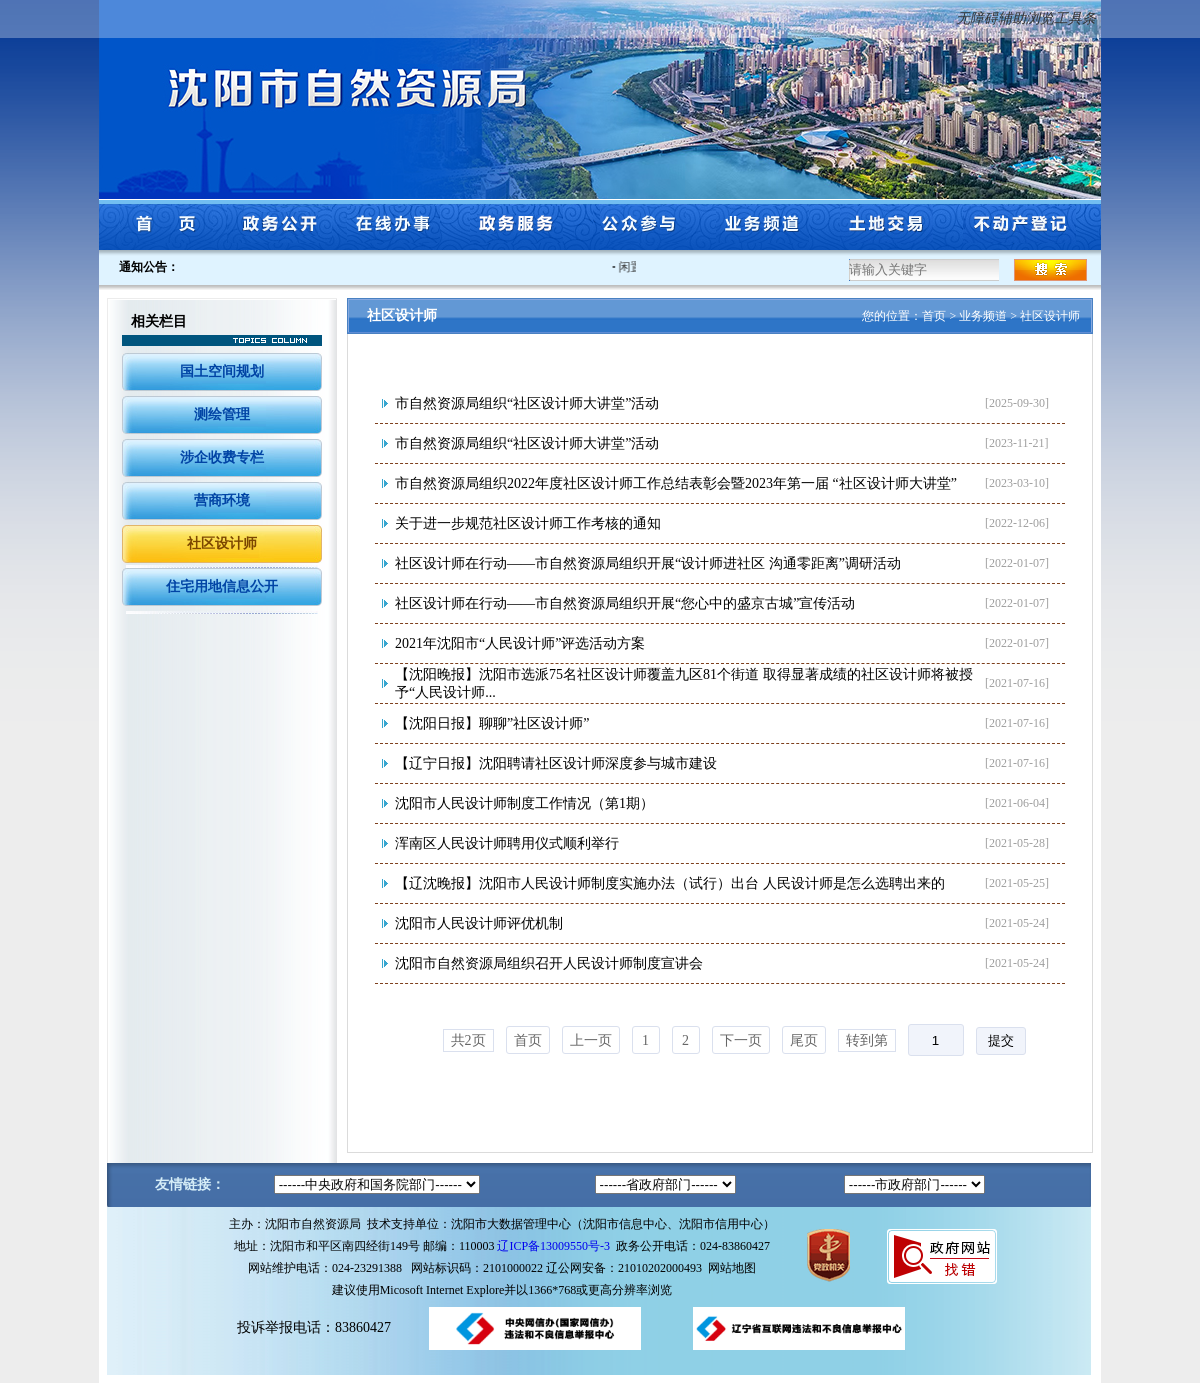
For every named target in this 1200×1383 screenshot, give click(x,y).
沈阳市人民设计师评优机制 (479, 923)
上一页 (591, 1040)
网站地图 (732, 1268)
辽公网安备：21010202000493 (627, 1268)
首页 (934, 316)
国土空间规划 (222, 371)
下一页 (741, 1040)
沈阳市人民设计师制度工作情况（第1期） (524, 803)
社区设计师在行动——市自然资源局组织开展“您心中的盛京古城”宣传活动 (625, 603)
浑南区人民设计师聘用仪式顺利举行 (507, 843)
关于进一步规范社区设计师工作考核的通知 (528, 523)
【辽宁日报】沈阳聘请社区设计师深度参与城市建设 (556, 763)
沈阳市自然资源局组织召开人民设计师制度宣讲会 (549, 963)
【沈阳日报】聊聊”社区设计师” (492, 723)
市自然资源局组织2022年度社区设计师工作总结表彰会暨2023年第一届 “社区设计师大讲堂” (676, 483)
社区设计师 (222, 543)
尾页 (804, 1040)
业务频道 (983, 316)
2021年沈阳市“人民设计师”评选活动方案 (520, 643)
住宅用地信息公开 (222, 586)
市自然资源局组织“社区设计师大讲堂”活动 (527, 403)
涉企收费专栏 (222, 457)
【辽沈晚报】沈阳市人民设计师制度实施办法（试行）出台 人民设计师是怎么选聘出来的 (670, 883)
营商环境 (222, 500)
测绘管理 (222, 414)
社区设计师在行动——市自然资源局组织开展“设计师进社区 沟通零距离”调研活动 (648, 563)
